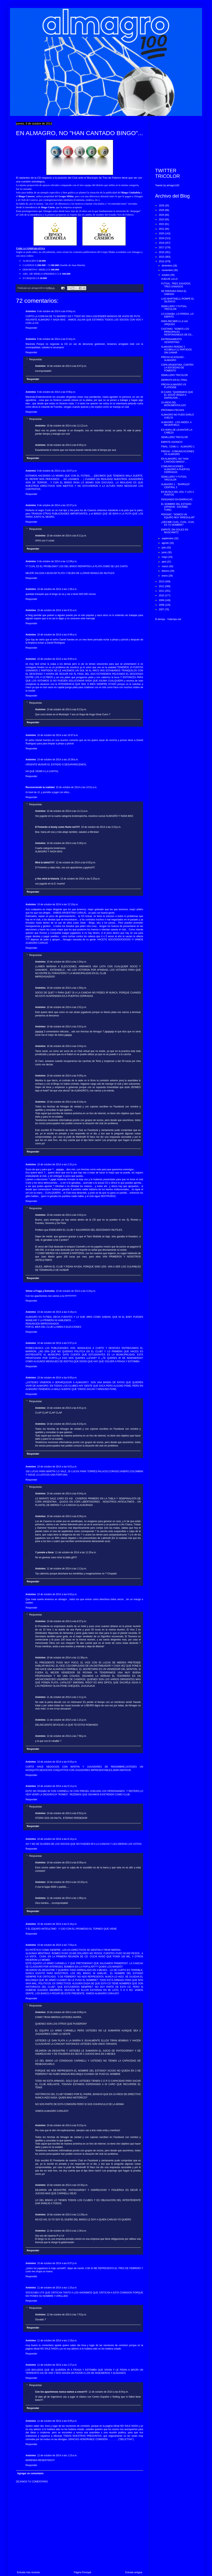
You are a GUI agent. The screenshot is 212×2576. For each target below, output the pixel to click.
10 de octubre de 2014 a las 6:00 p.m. (57, 1377)
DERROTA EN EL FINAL (174, 380)
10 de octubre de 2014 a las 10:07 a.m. (57, 735)
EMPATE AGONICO (171, 442)
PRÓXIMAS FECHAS (172, 410)
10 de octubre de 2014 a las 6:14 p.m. (57, 1839)
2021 (162, 229)
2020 (162, 233)
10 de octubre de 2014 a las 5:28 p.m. (67, 843)
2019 (162, 238)
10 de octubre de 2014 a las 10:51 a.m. (76, 787)
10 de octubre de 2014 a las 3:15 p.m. (101, 827)
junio (164, 552)
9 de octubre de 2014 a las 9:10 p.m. (56, 339)
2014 (162, 261)
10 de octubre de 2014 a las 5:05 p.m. (67, 1075)
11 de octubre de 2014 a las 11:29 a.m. (75, 1552)
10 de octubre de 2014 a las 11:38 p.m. (67, 1657)
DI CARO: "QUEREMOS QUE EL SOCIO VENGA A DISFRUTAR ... (177, 395)
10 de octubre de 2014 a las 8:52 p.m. (67, 1813)
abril (164, 561)
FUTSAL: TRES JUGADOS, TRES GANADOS (176, 285)
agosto (165, 543)
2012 (162, 586)
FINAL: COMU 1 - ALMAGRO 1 (177, 446)
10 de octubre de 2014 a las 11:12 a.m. (67, 425)
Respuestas (35, 359)
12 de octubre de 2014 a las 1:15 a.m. (57, 2455)
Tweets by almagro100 (167, 185)
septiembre (168, 538)
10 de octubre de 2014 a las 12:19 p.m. (57, 904)
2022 (162, 224)
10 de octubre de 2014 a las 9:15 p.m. (67, 2125)
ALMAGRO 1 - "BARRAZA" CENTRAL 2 (175, 486)
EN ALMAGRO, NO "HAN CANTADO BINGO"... (174, 460)
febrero (166, 571)
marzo (165, 566)
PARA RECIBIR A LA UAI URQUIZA (174, 322)
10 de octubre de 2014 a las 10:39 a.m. (57, 759)
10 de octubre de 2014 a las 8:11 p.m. (67, 535)
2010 (162, 595)
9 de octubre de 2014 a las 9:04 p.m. (56, 311)
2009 (162, 600)
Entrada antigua (133, 2572)
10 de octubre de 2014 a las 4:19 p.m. (57, 1312)
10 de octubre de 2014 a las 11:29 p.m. (67, 2214)
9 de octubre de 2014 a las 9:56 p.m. (56, 392)
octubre (166, 275)
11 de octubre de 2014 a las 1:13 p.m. (67, 1568)
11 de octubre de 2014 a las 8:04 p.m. (108, 2391)
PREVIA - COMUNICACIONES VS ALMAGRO (177, 453)
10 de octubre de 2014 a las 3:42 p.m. (67, 1215)
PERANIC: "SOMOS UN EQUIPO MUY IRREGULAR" (178, 516)
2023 (162, 219)
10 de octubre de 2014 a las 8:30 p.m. (67, 1516)
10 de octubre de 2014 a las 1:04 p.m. (67, 961)
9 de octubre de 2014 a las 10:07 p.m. (57, 470)
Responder (31, 327)
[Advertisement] (175, 142)
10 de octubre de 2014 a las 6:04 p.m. (67, 1493)
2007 (162, 609)
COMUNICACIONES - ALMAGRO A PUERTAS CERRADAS (175, 469)
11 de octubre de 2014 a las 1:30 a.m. (67, 2230)
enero (165, 575)
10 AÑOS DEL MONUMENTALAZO (173, 404)
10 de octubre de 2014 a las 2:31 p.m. (57, 1164)
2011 (162, 591)
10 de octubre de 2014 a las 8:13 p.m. (67, 709)
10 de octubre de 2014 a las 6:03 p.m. (57, 1761)
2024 (162, 215)
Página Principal (82, 2572)
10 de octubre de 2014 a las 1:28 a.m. (57, 589)
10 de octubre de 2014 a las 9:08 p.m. (67, 2012)
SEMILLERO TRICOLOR (174, 375)
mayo (165, 557)
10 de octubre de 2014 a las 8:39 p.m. (67, 1862)
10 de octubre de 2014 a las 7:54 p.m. (57, 1945)
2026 (162, 205)
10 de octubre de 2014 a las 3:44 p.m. (67, 1046)
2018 (162, 242)
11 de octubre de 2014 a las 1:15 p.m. (57, 2287)
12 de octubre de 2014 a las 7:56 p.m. (67, 1736)
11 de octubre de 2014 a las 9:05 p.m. (57, 2421)
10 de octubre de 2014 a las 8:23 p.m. (67, 1424)
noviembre (167, 270)
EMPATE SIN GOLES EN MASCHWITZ (174, 531)
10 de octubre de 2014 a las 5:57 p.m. (57, 1343)
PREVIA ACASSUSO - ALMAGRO (173, 358)
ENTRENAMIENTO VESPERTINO (171, 340)
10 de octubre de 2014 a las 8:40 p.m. (67, 445)
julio (164, 547)
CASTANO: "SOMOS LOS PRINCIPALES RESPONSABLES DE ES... (177, 331)
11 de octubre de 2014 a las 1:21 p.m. (67, 1719)
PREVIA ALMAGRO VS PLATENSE (173, 386)
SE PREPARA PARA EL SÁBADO (173, 292)
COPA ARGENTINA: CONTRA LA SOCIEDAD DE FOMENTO (177, 367)
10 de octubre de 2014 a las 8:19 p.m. (67, 1101)
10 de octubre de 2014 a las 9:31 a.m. (57, 610)
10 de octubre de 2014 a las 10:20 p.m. (67, 1882)
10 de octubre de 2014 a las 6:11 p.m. (57, 1786)
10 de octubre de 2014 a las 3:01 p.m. (67, 1026)
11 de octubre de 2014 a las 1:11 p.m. (67, 1697)
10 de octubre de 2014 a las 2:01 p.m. (67, 1007)
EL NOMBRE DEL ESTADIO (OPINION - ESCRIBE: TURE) (176, 507)
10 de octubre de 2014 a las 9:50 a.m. (57, 659)
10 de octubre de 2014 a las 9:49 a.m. (57, 634)
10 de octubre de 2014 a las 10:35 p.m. (67, 2185)
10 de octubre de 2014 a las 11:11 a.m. (67, 811)
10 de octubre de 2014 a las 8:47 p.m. (67, 366)
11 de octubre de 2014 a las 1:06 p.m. (67, 1898)
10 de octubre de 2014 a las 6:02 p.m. (57, 1594)
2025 (162, 210)
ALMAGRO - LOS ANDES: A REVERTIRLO (176, 423)
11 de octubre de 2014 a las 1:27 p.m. (57, 2364)
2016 (162, 252)
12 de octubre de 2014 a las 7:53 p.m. (67, 2314)
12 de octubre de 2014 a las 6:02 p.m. (76, 862)
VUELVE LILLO (169, 279)
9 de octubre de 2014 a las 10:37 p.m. (57, 505)
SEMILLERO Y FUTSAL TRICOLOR (174, 308)
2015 (162, 256)
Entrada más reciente (28, 2572)
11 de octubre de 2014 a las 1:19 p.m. (57, 2340)
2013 (162, 581)
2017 (162, 247)
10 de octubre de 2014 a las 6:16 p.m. (57, 1924)
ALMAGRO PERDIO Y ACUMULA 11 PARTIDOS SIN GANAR (176, 349)
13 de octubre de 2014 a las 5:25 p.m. (80, 878)
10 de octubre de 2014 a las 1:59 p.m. (67, 987)
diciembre (167, 265)
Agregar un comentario (30, 2473)
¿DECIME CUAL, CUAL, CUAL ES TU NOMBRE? (177, 523)
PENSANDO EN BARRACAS (176, 499)
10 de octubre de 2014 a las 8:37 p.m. (67, 1621)
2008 (162, 604)
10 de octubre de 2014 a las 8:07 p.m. (57, 2263)
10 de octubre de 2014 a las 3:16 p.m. (76, 1291)
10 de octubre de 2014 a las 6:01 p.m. (67, 1408)
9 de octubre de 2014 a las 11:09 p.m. (57, 561)
